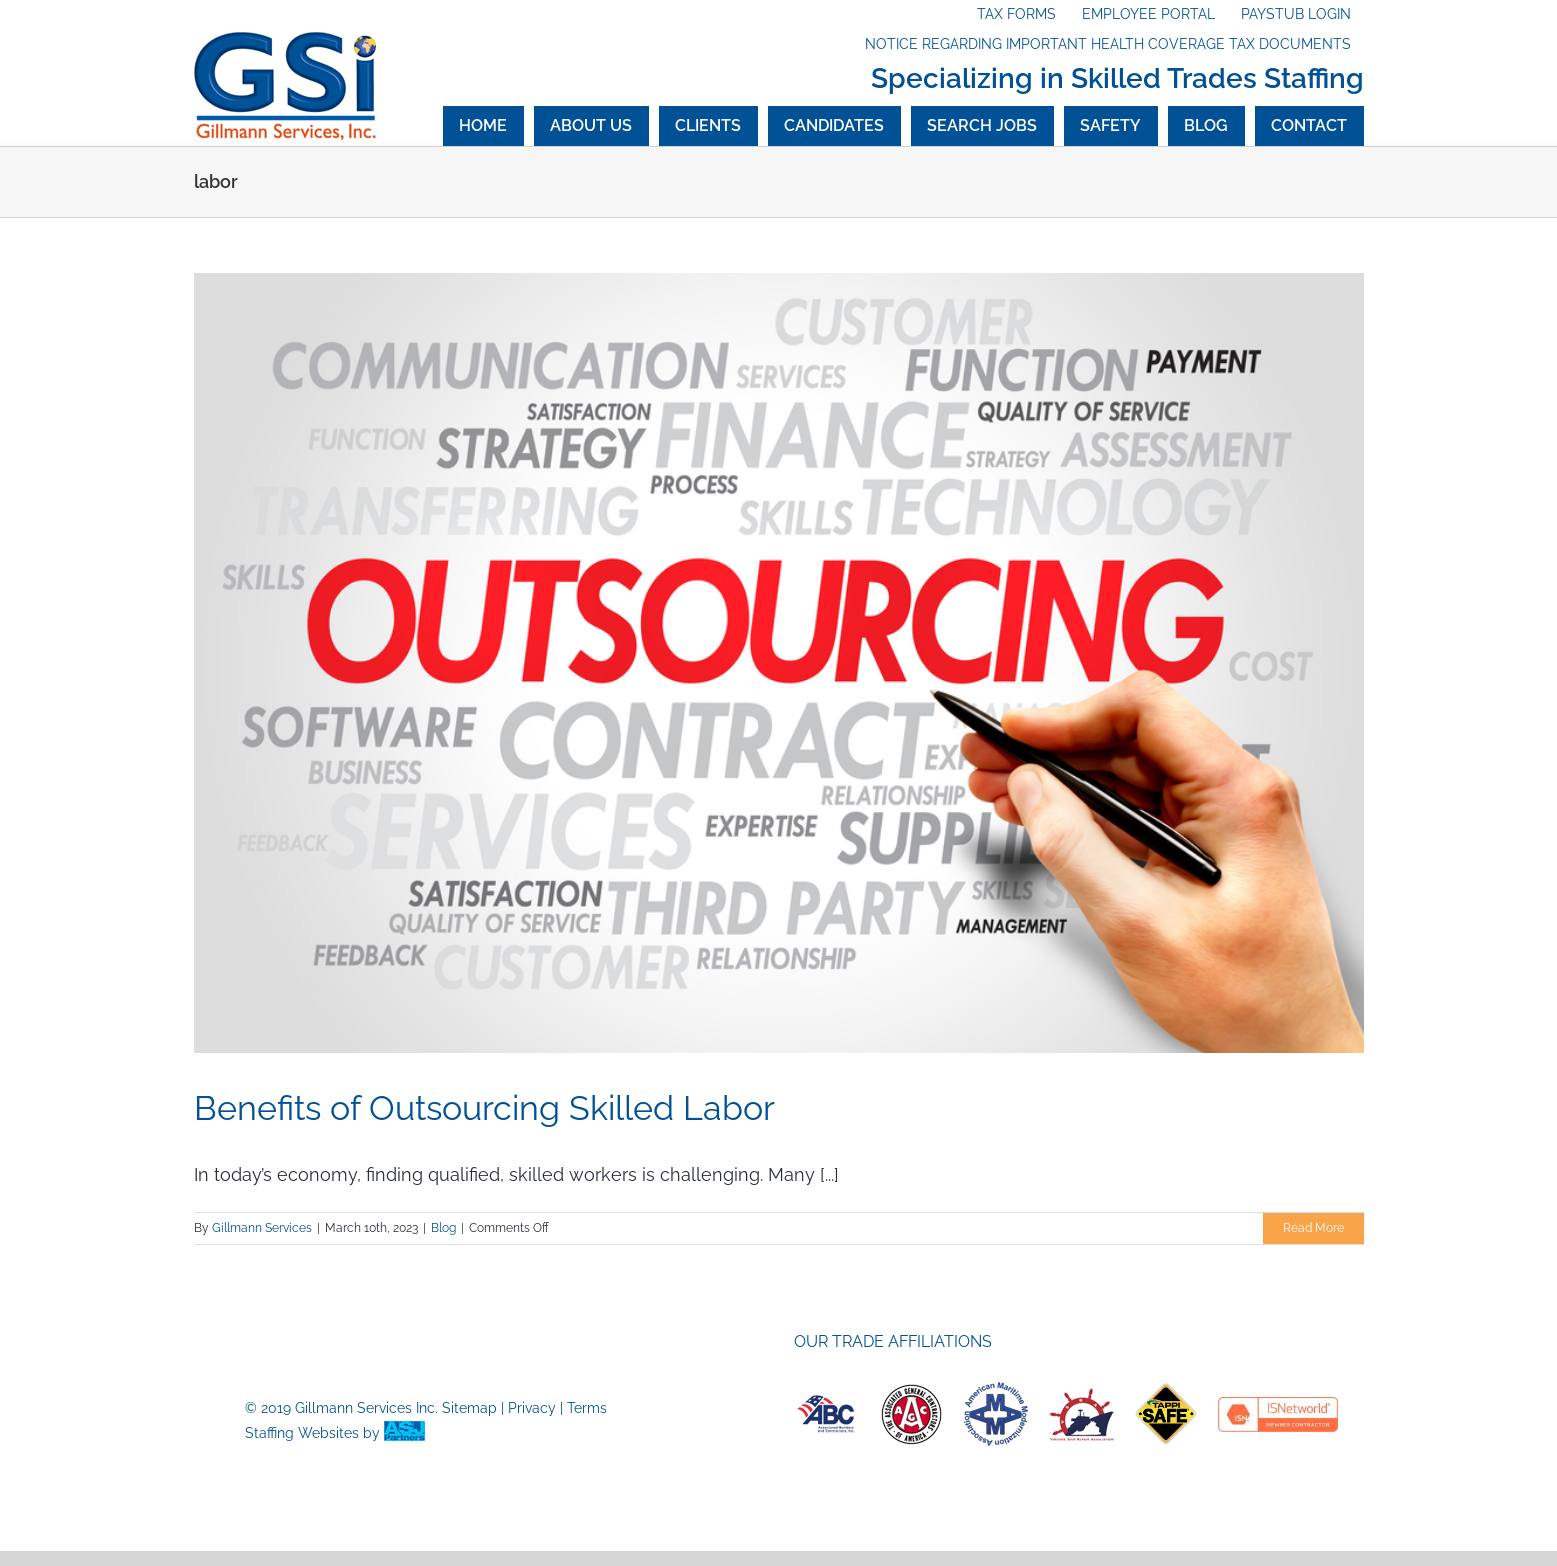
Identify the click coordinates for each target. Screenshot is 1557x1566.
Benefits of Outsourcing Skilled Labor (484, 1108)
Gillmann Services (262, 1228)
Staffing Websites (302, 1433)
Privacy (532, 1408)
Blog (443, 1228)
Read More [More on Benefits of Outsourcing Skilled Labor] (1313, 1228)
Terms (587, 1408)
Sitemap (469, 1408)
